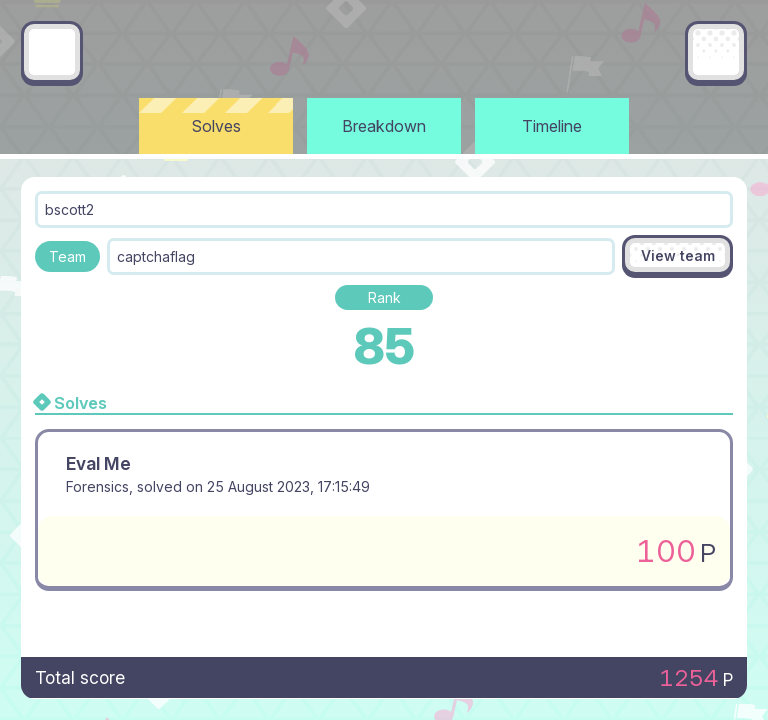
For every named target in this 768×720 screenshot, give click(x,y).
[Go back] (52, 52)
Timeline (552, 126)
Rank (384, 297)
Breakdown (384, 126)
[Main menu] (716, 52)
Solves (216, 126)
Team (67, 256)
